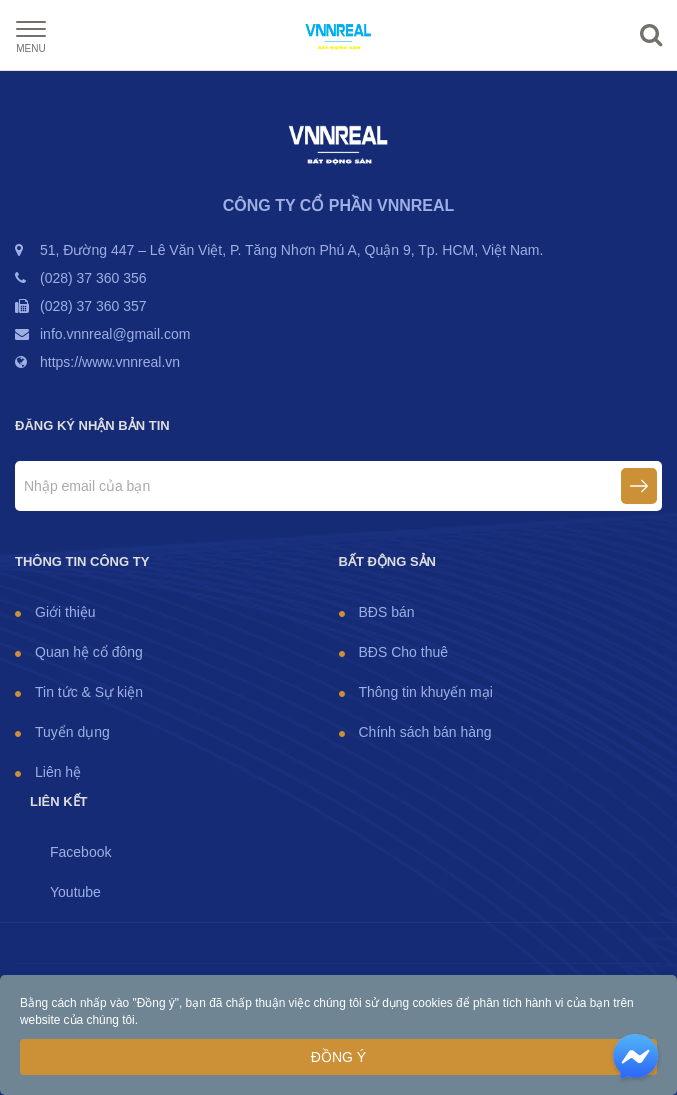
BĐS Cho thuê (404, 652)
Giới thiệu (65, 612)
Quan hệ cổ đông (89, 652)
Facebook (80, 852)
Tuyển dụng (72, 732)
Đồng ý (338, 1057)
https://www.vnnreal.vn (110, 362)
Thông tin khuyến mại (426, 692)
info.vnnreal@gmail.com (115, 334)
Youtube (75, 892)
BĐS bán (387, 612)
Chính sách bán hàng (425, 732)
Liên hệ (58, 772)
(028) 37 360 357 (93, 306)
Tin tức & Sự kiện (89, 692)
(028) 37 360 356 (93, 278)
